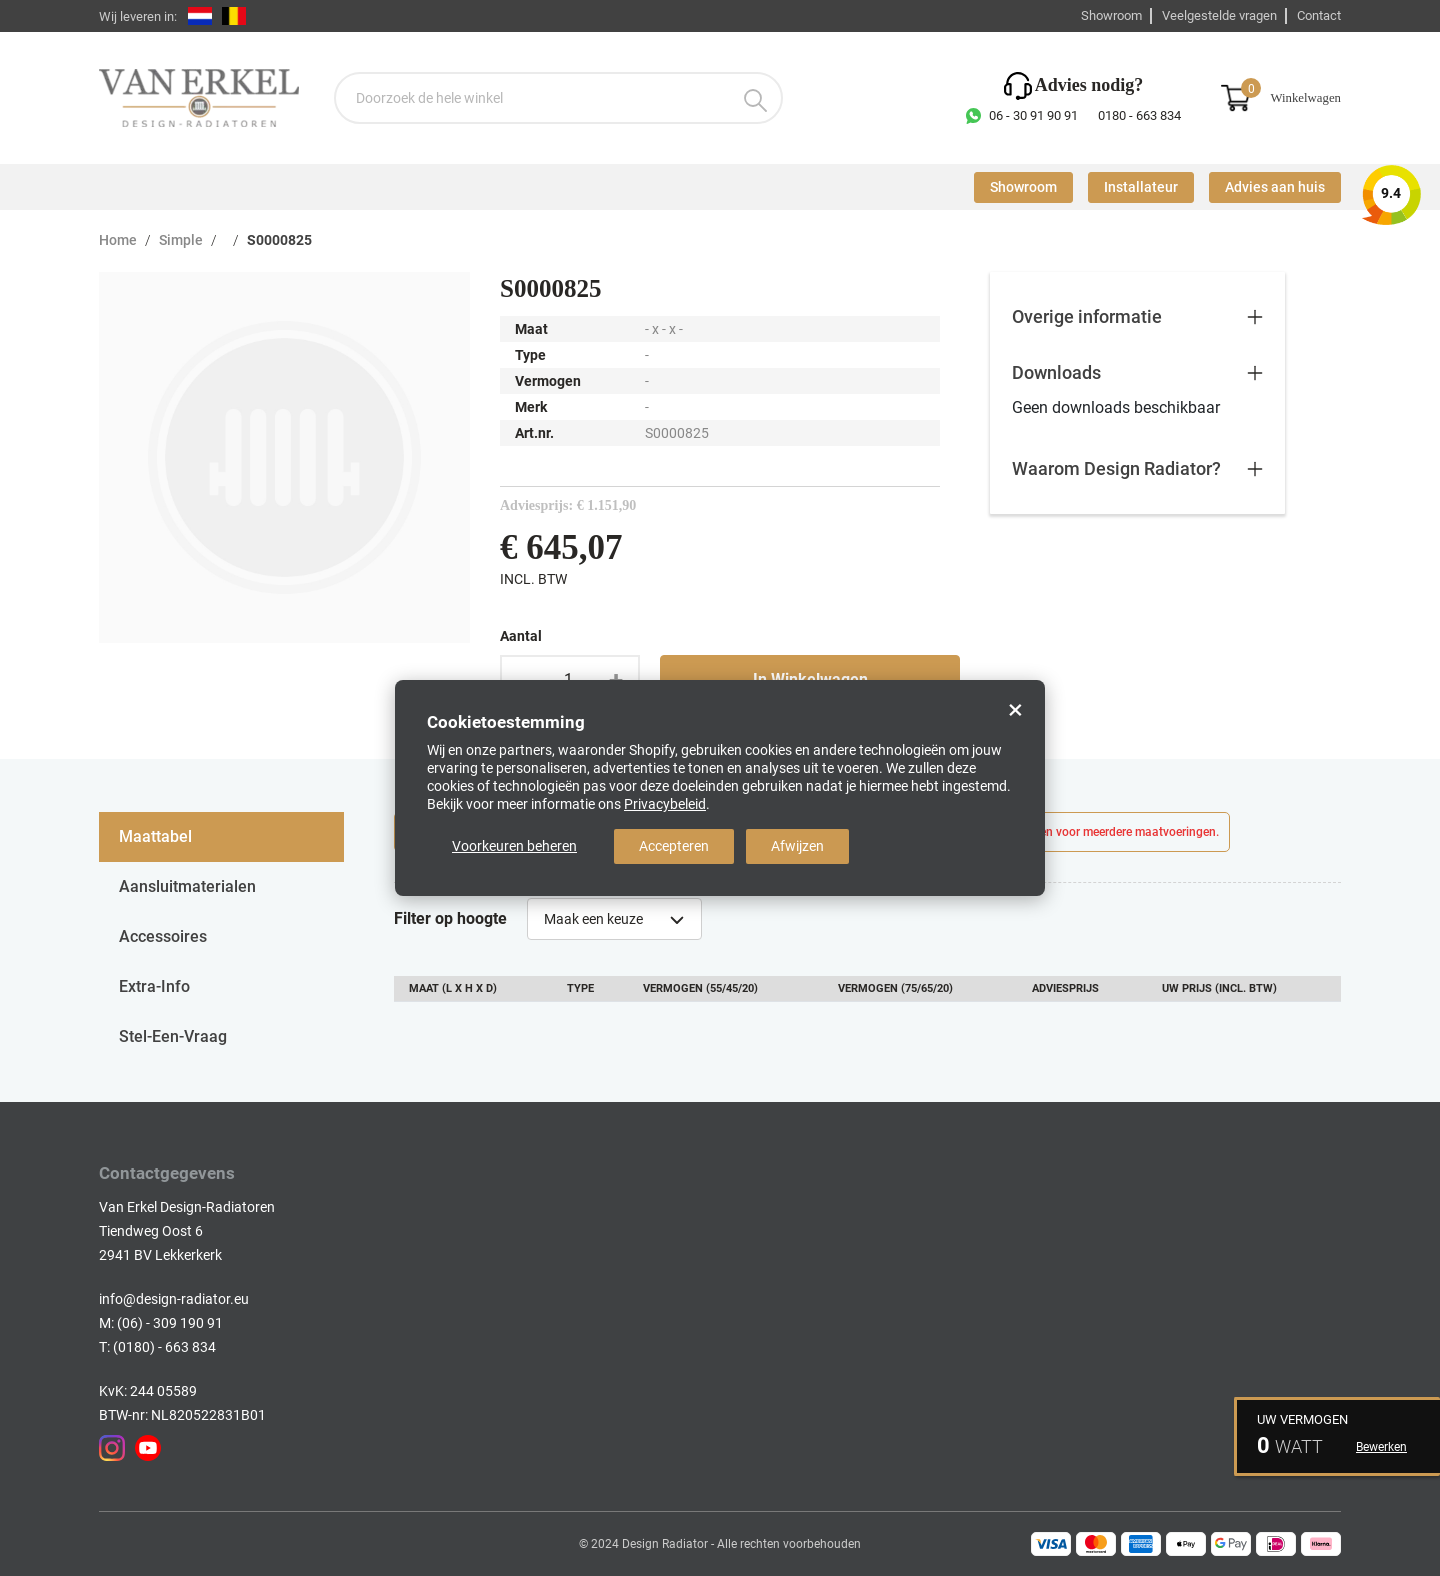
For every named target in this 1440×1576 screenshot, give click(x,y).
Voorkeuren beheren (514, 846)
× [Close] (1015, 710)
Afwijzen (797, 846)
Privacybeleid (665, 804)
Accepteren (674, 846)
